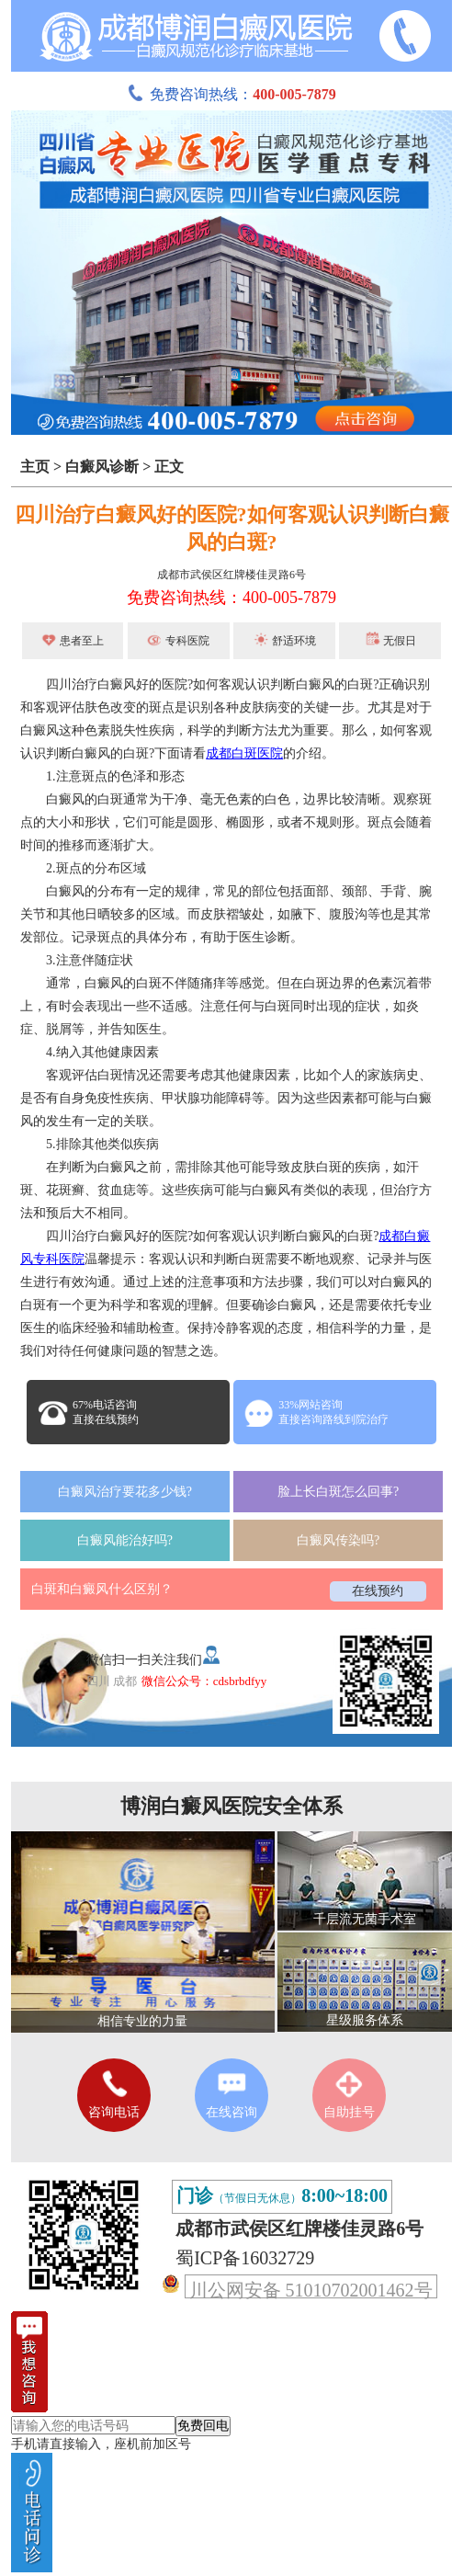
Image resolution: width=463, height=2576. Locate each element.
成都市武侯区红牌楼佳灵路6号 (231, 574)
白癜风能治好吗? (125, 1540)
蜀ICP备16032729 (244, 2258)
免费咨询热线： (231, 94)
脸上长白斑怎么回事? (338, 1492)
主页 (35, 466)
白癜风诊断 (102, 466)
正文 (169, 466)
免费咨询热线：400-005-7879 (231, 597)
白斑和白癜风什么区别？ (102, 1589)
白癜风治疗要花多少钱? (125, 1492)
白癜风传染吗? (338, 1540)
